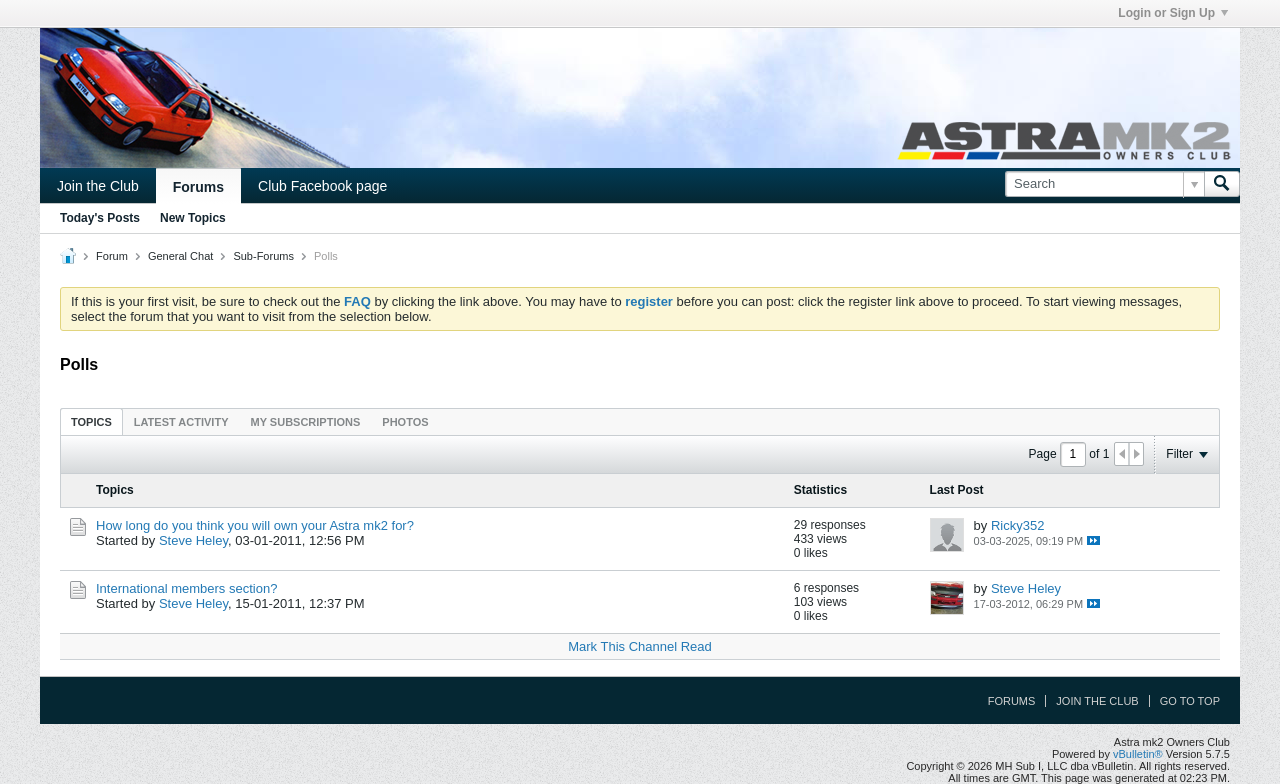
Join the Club (98, 186)
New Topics (193, 218)
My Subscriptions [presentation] (306, 422)
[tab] (91, 421)
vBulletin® (1138, 754)
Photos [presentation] (405, 422)
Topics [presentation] (91, 422)
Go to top (1190, 701)
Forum (112, 256)
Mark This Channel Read (640, 646)
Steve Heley (193, 540)
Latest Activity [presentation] (181, 422)
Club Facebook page (322, 186)
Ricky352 (1017, 525)
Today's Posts (100, 218)
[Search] (1104, 184)
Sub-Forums (263, 256)
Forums (198, 187)
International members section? (186, 588)
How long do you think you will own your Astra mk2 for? (255, 525)
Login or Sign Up (1173, 13)
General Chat (180, 256)
